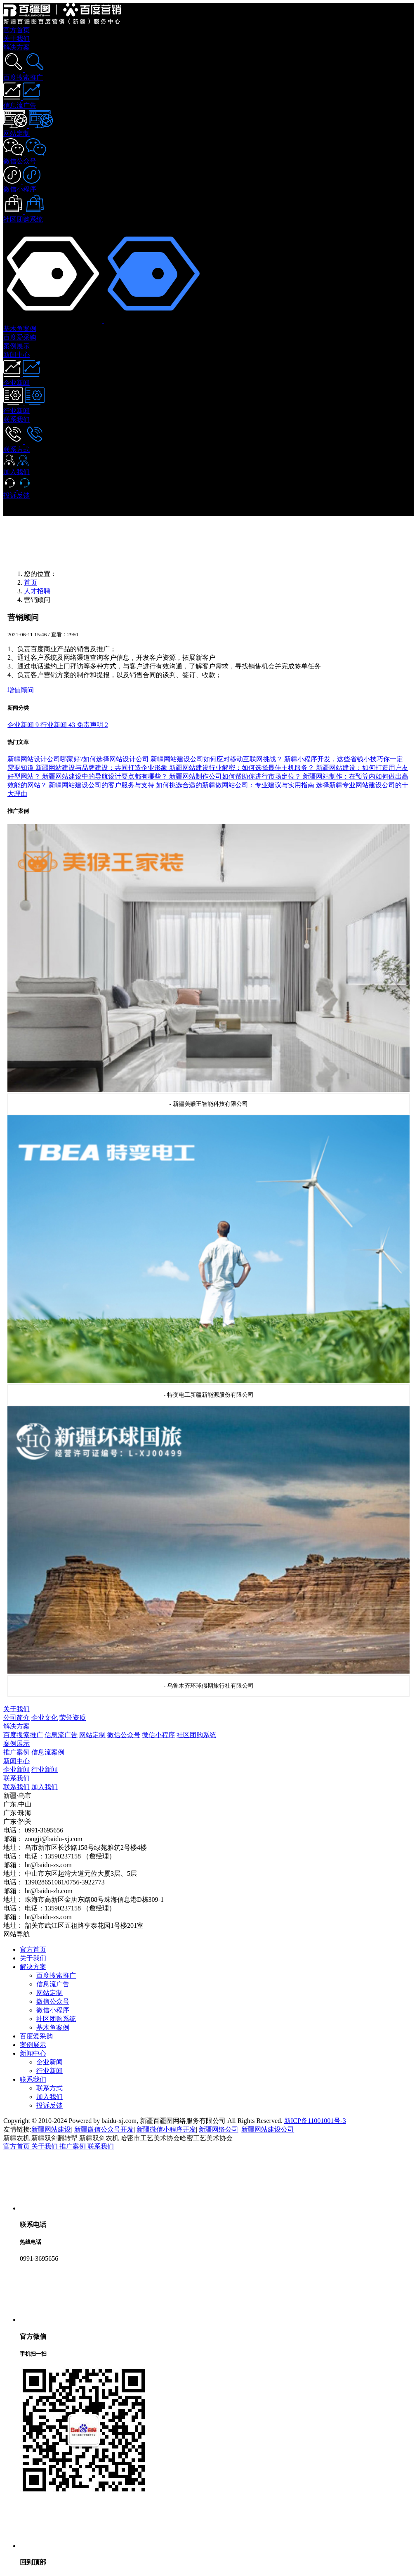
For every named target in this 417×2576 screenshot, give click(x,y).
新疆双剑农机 (99, 2138)
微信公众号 (123, 1734)
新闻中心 (16, 1760)
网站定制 (92, 1734)
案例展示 (16, 1743)
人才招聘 (37, 591)
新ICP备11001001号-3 (315, 2120)
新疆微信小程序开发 (166, 2129)
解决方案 (16, 1726)
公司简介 (16, 1717)
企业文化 (44, 1717)
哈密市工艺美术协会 (150, 2138)
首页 (30, 582)
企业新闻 (16, 1769)
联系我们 (16, 1778)
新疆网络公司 (218, 2129)
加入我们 (44, 1786)
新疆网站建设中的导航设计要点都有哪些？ (105, 776)
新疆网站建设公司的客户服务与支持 (102, 785)
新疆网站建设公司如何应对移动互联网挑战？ (217, 759)
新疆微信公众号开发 (104, 2129)
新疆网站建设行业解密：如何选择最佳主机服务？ (242, 767)
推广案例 (16, 1752)
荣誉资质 (72, 1717)
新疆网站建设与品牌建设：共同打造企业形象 (102, 767)
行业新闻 (44, 1769)
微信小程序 (158, 1734)
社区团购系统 (196, 1734)
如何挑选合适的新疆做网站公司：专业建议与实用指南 (236, 785)
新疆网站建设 (51, 2129)
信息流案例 (47, 1752)
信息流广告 (61, 1734)
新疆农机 (17, 2138)
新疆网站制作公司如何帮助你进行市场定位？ (236, 776)
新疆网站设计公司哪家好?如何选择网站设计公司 (79, 759)
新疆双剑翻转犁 (55, 2138)
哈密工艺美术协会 (206, 2138)
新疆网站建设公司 (267, 2129)
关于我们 (16, 1708)
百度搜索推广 (23, 1734)
